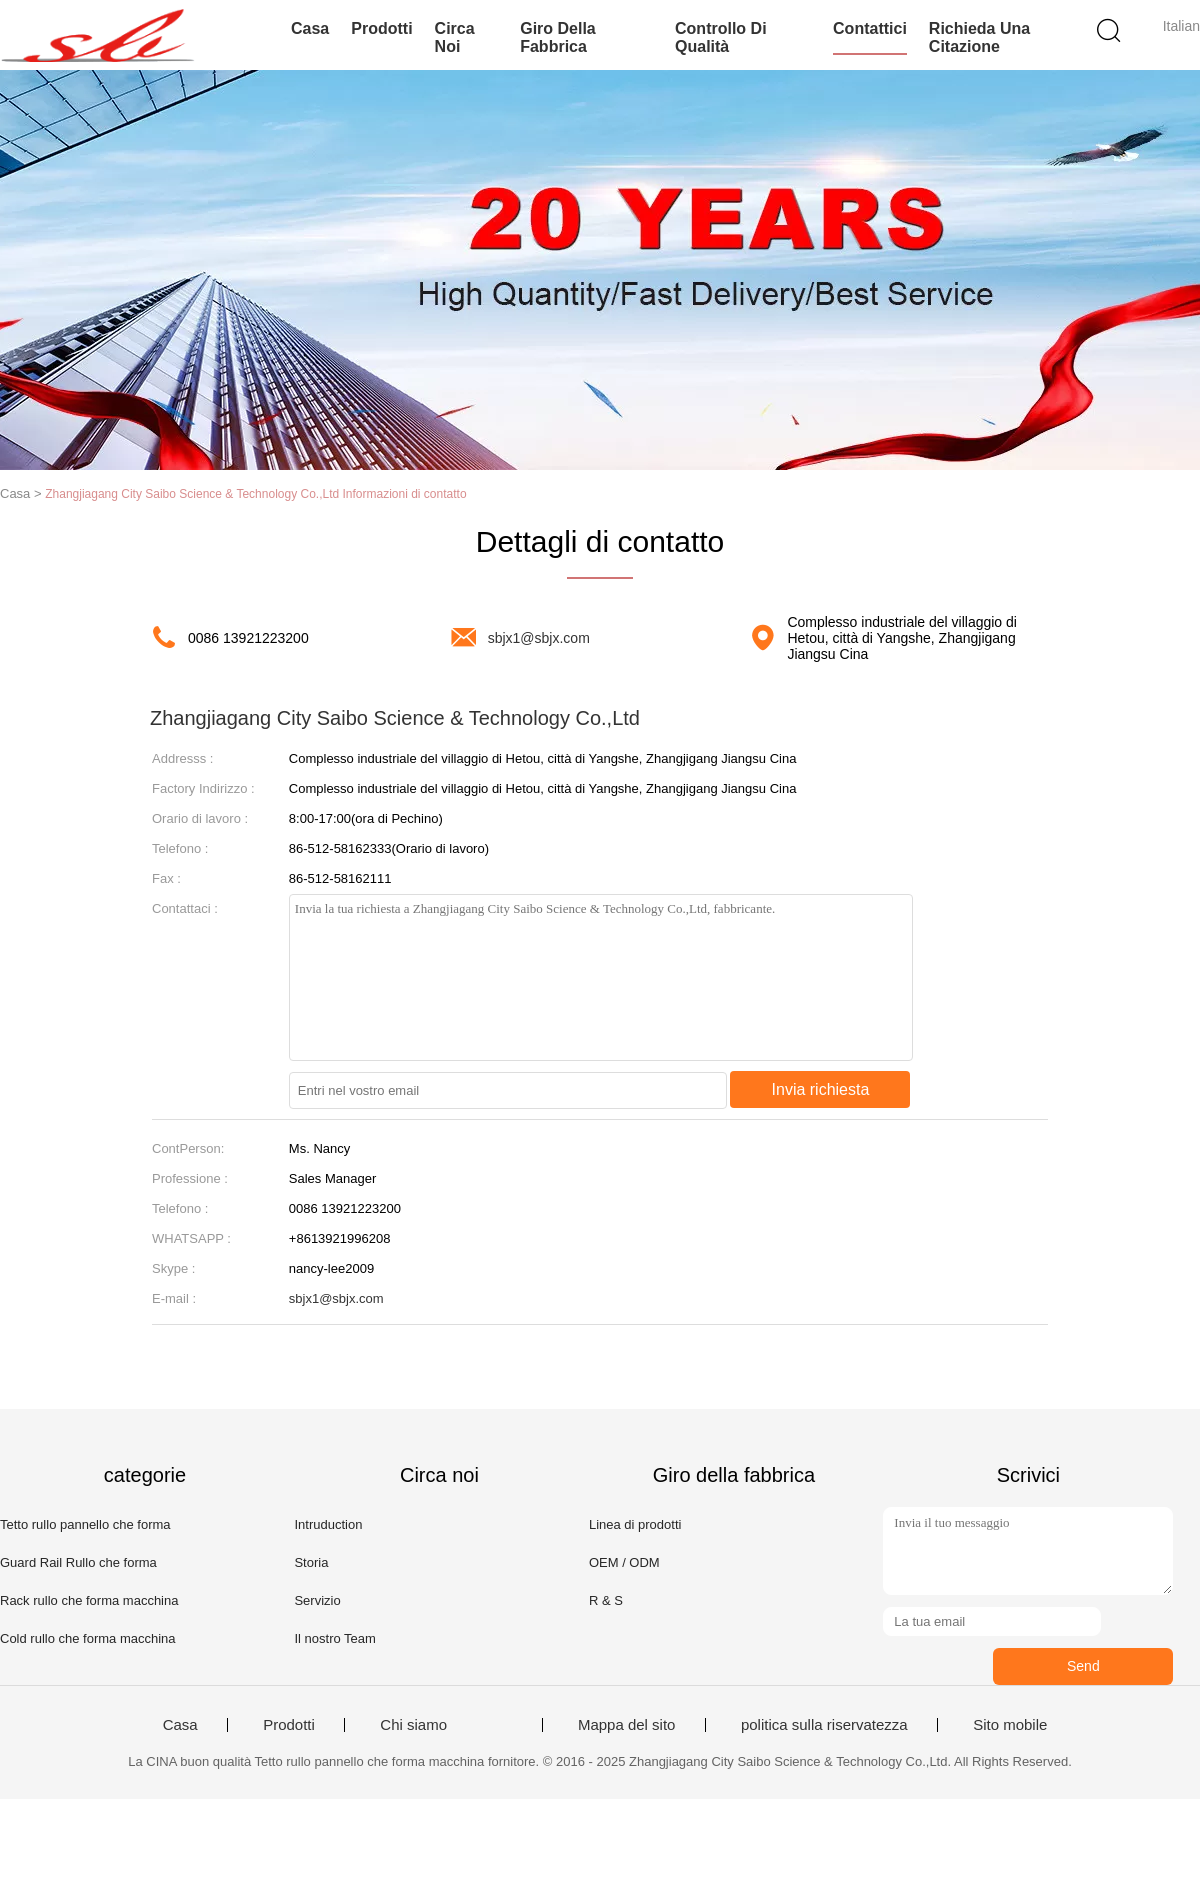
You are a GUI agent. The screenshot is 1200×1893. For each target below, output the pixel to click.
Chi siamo (413, 1725)
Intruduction (328, 1524)
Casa (310, 28)
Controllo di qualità (721, 37)
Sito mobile (1010, 1725)
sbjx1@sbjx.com (539, 638)
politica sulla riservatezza (824, 1725)
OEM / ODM (624, 1562)
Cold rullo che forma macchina (88, 1638)
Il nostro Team (334, 1638)
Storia (311, 1562)
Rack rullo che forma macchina (89, 1600)
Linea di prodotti (635, 1524)
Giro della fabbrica (558, 37)
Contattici (870, 28)
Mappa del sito (627, 1725)
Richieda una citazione (979, 37)
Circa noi (455, 37)
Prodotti (381, 28)
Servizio (317, 1600)
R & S (606, 1600)
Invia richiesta (821, 1089)
